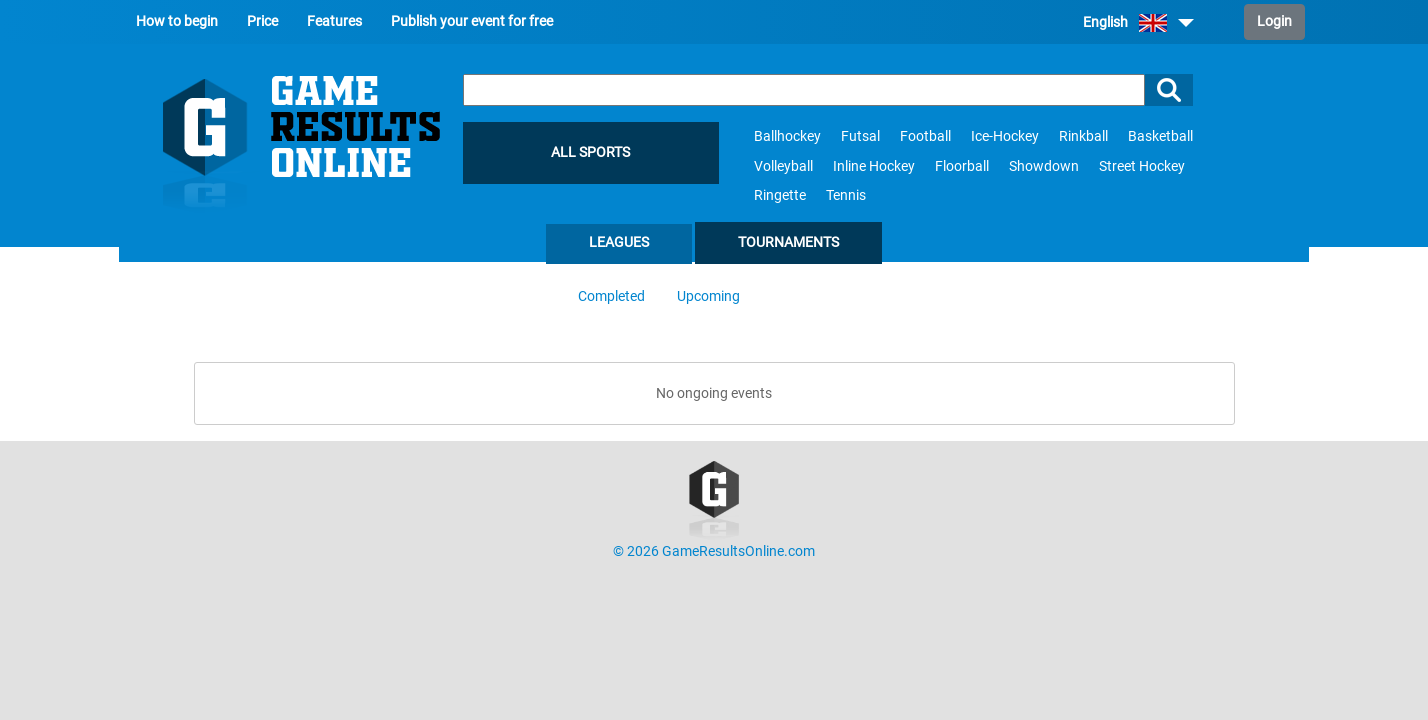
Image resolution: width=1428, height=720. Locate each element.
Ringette (780, 195)
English (1138, 22)
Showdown (1044, 166)
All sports (590, 152)
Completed (611, 296)
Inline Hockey (874, 166)
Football (925, 136)
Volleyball (783, 166)
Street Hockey (1142, 166)
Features (334, 21)
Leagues (619, 242)
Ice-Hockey (1005, 136)
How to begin (177, 21)
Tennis (846, 195)
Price (262, 21)
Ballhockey (787, 136)
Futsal (860, 136)
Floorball (962, 166)
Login (1274, 21)
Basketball (1160, 136)
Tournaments (788, 242)
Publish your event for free (472, 21)
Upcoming (708, 296)
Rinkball (1083, 136)
